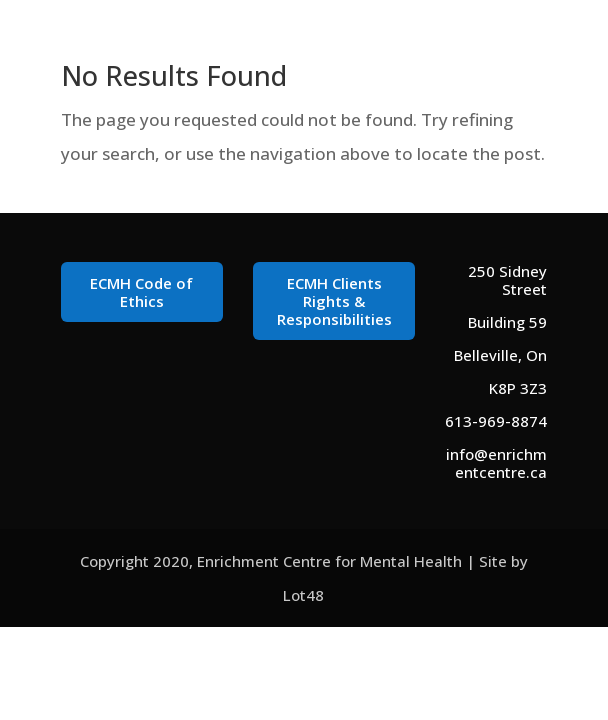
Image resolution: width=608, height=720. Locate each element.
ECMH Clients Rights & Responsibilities (334, 301)
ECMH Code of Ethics (141, 292)
